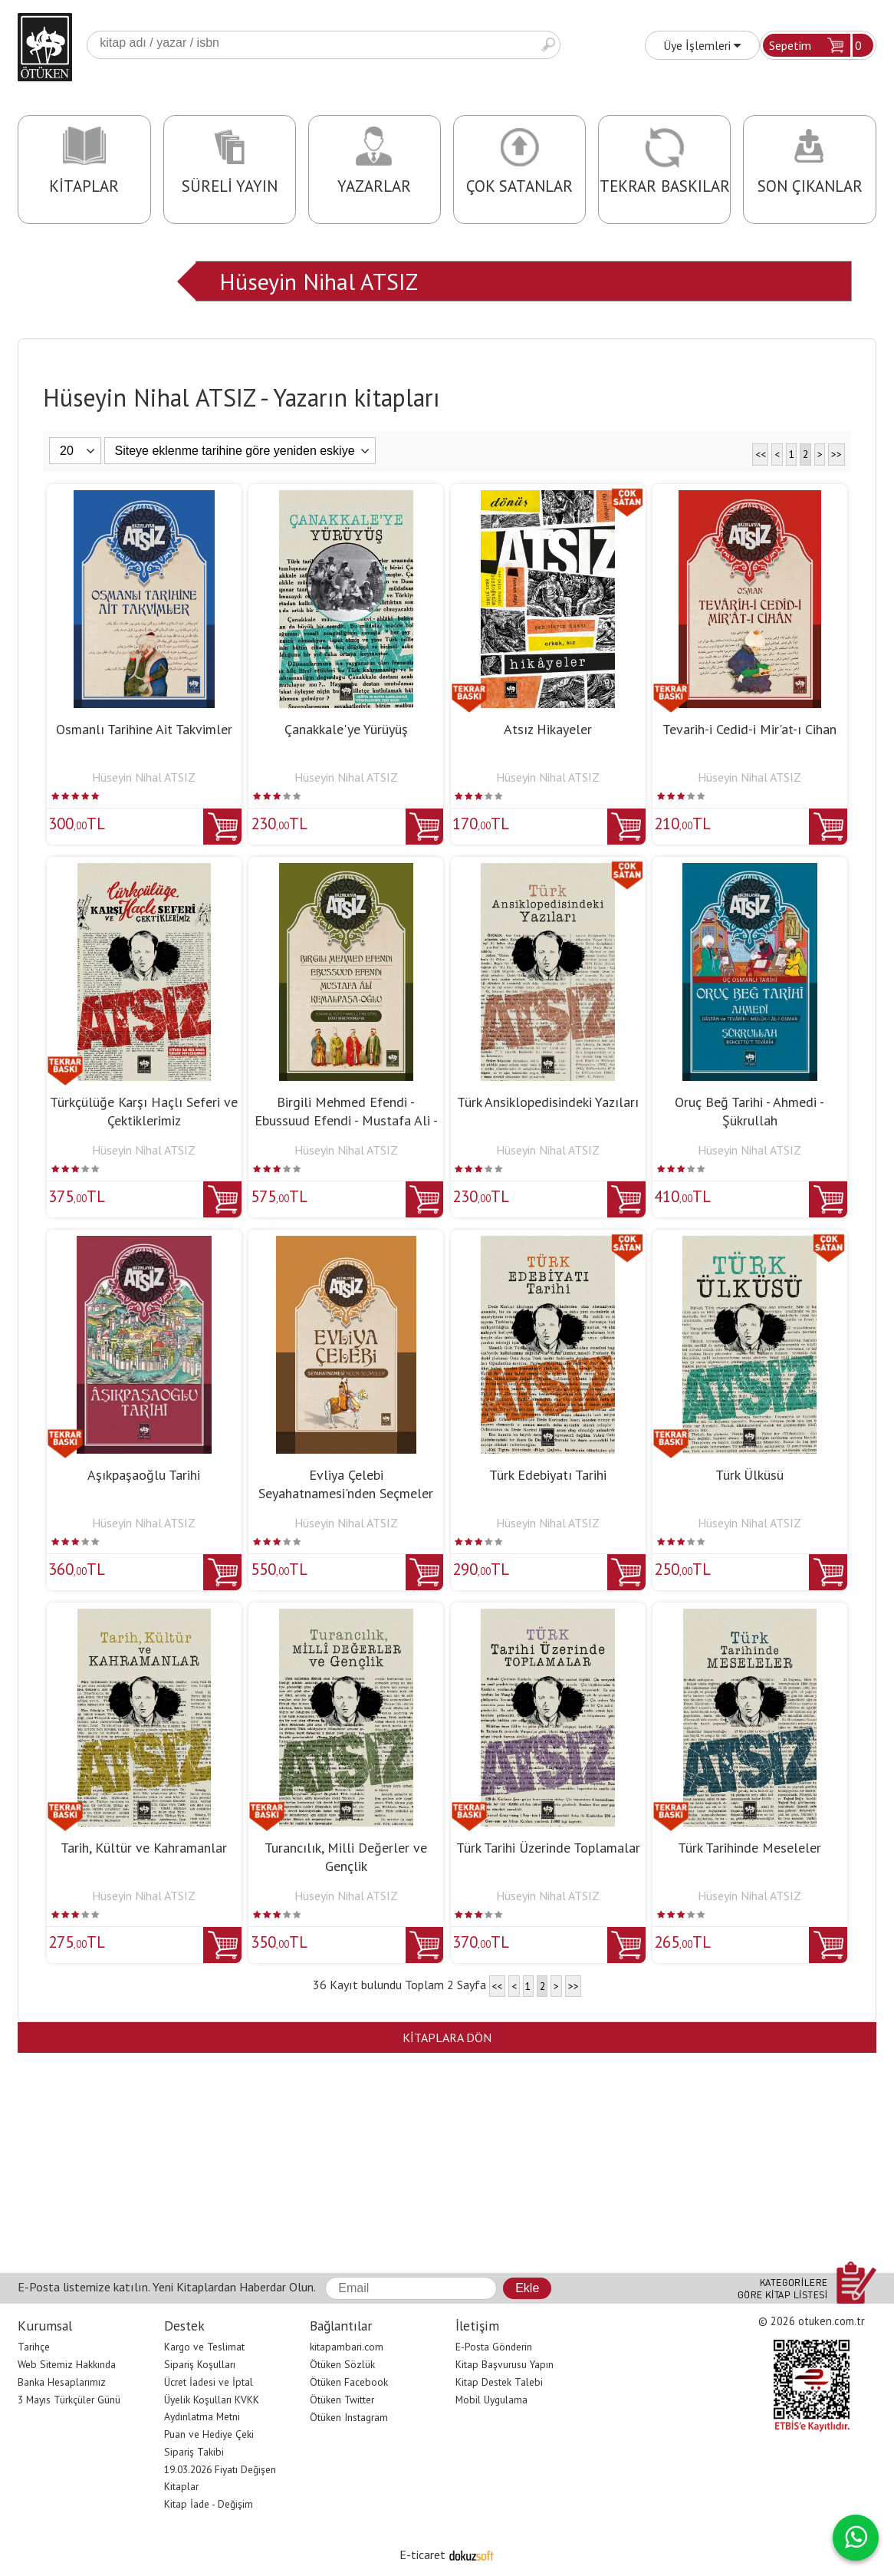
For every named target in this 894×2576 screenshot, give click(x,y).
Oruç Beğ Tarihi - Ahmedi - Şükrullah (749, 1111)
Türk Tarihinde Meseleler (749, 1847)
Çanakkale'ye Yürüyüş (346, 729)
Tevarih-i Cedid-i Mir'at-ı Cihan (749, 729)
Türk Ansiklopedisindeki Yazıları (548, 1102)
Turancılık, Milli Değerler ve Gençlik (346, 1857)
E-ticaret (422, 2554)
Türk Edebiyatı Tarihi (547, 1475)
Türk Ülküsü (749, 1475)
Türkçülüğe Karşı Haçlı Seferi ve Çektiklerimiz (144, 1111)
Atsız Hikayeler (548, 729)
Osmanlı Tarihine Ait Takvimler (144, 729)
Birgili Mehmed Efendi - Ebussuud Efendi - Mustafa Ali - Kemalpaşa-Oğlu (346, 1120)
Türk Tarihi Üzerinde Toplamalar (548, 1847)
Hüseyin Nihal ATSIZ (318, 281)
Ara (548, 44)
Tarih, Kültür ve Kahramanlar (144, 1847)
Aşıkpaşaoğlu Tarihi (143, 1475)
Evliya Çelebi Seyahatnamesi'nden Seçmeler (345, 1484)
